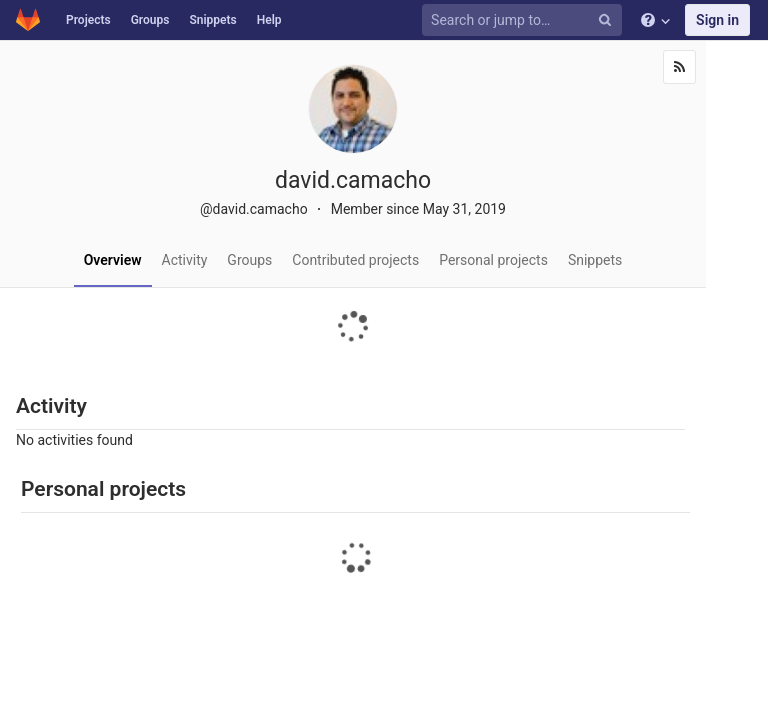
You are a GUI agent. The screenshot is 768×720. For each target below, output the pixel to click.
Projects (88, 20)
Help (269, 20)
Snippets (212, 20)
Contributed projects (355, 260)
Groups (150, 20)
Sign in (717, 20)
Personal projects (493, 260)
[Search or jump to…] (525, 20)
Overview (113, 260)
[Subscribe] (679, 67)
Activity (185, 260)
